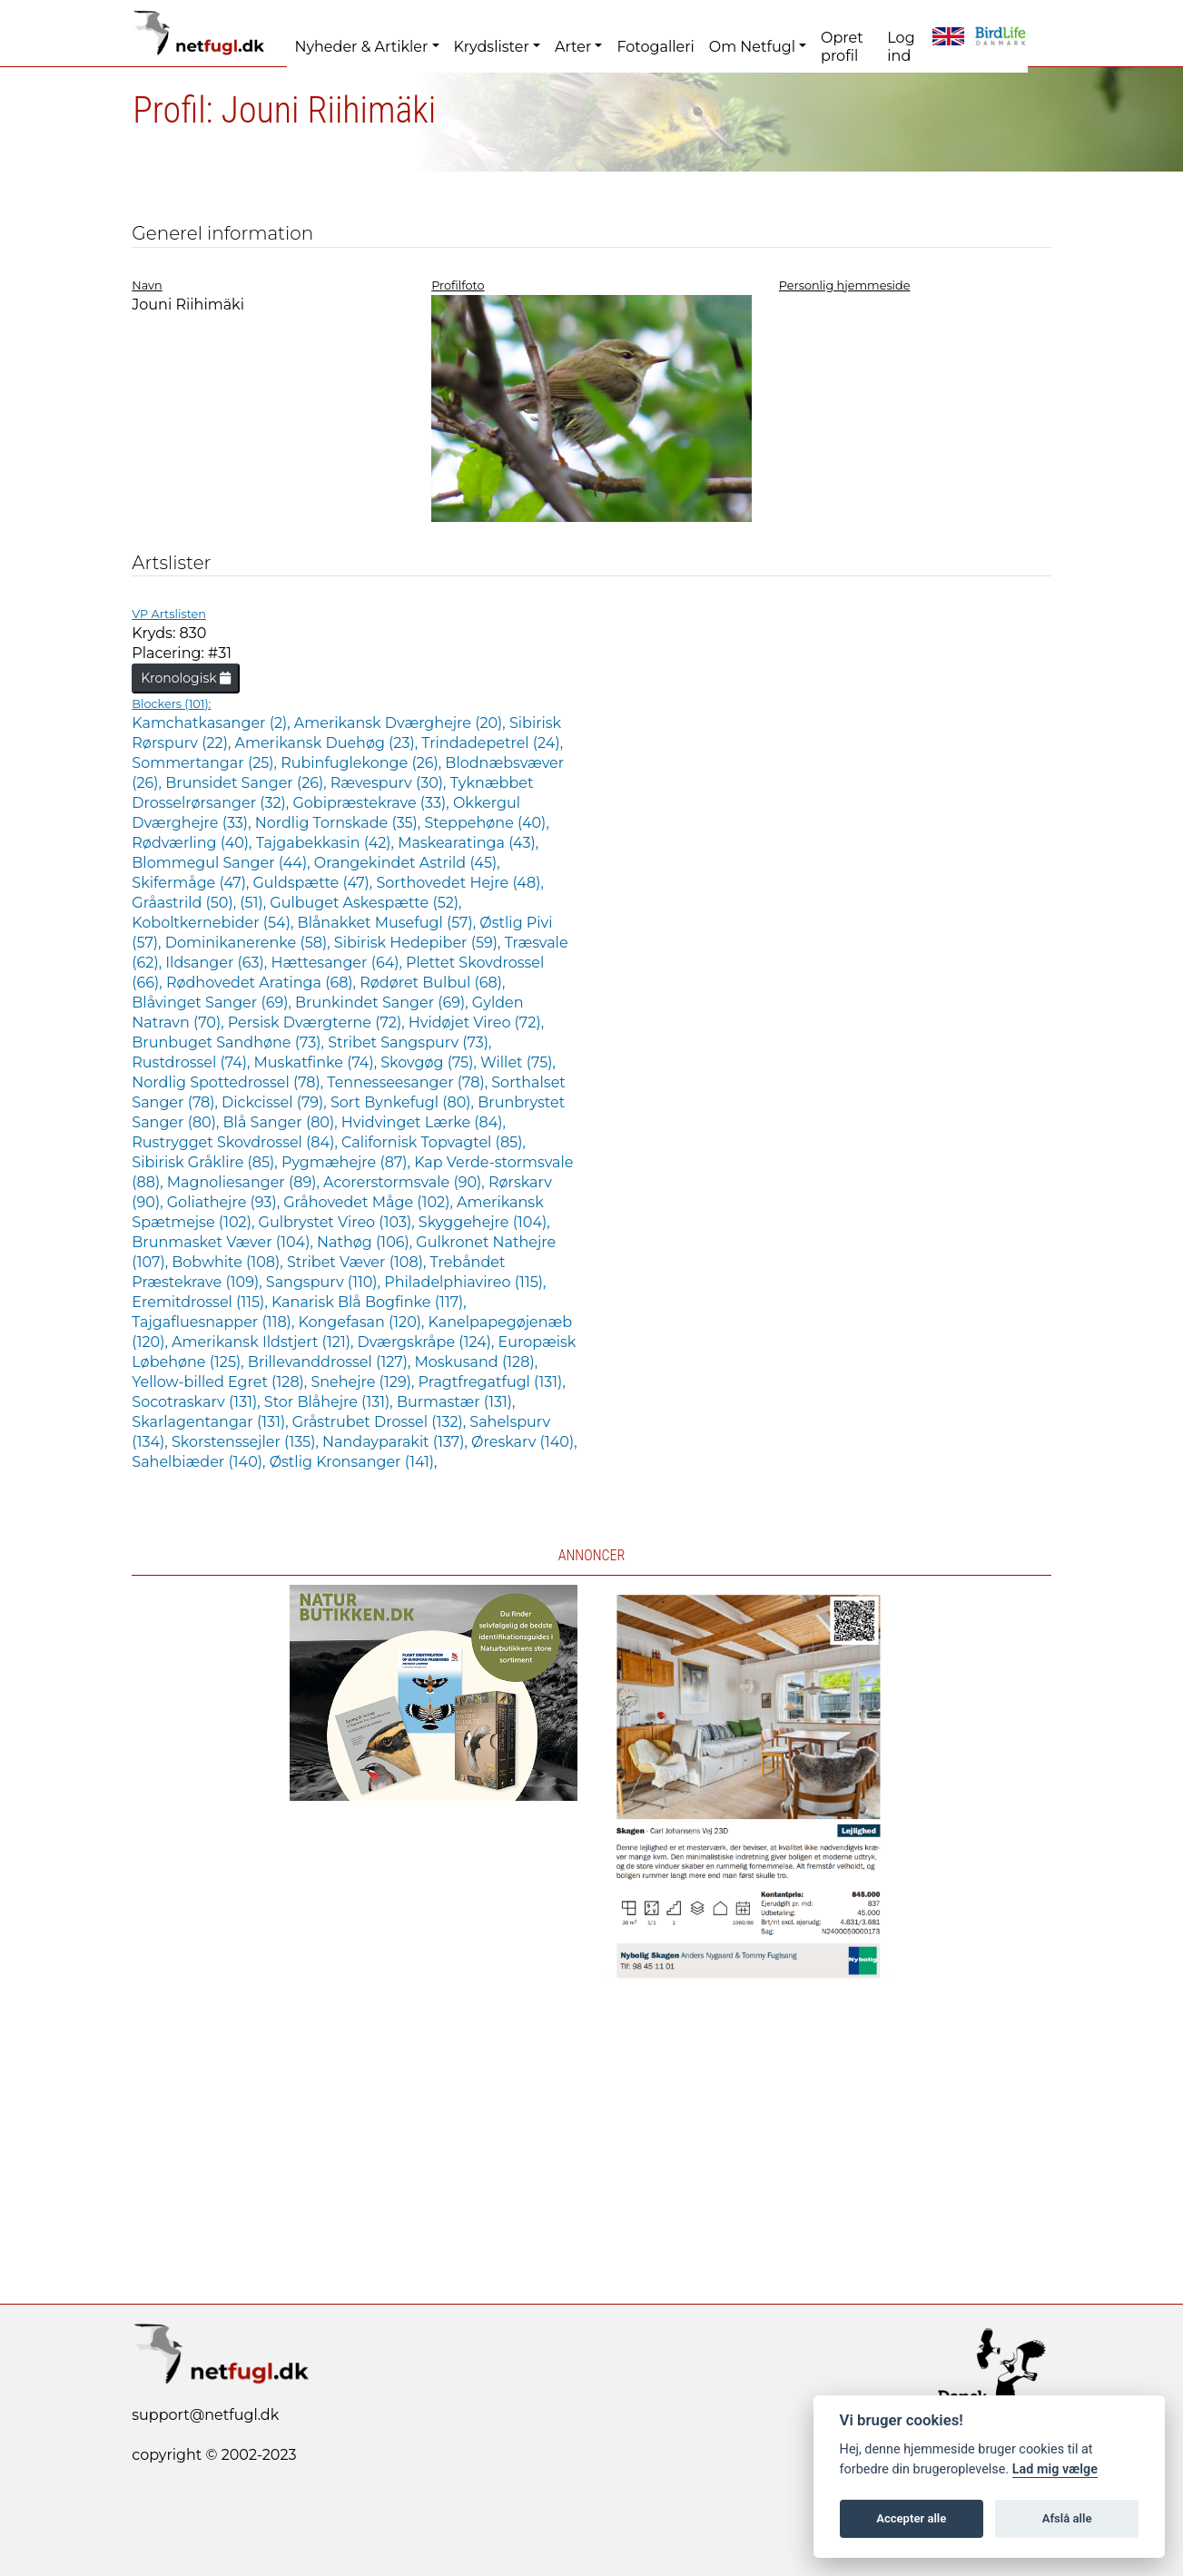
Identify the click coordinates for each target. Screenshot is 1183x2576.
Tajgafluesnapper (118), (215, 1322)
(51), (255, 902)
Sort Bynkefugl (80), (404, 1102)
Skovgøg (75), (430, 1062)
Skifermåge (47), (192, 882)
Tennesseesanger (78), (409, 1082)
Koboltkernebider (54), (214, 922)
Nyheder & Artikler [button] (361, 46)
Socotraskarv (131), (198, 1402)
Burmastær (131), (456, 1402)
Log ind (900, 46)
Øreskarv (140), (524, 1441)
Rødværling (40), (193, 842)
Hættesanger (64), (338, 962)
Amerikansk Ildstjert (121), (265, 1342)
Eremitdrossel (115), (201, 1302)
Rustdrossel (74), (192, 1062)
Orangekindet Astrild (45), (407, 862)
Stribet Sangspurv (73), (409, 1042)
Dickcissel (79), (276, 1102)
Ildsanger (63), (218, 962)
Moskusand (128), (476, 1362)
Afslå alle (1067, 2518)
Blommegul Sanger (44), (223, 862)
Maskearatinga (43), (468, 842)
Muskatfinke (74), (317, 1062)
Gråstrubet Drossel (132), (381, 1422)
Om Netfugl (752, 46)
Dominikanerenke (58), (249, 942)
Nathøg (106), (366, 1242)
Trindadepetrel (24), (492, 743)
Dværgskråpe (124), (428, 1342)
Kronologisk (186, 678)
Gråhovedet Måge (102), (370, 1202)
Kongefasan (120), (363, 1322)
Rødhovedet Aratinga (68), (263, 982)
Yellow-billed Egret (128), (221, 1382)
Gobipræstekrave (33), (372, 802)
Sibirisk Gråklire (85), (206, 1162)
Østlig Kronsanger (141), (354, 1461)
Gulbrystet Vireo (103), (339, 1222)
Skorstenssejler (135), (247, 1441)
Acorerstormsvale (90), (405, 1182)
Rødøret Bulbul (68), (432, 982)
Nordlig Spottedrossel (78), (229, 1082)
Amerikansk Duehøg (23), (328, 743)
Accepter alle (911, 2518)
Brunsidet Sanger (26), (247, 782)
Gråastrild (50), (186, 902)
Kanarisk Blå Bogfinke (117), (369, 1302)
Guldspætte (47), (314, 882)
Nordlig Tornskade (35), (340, 822)
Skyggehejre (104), (484, 1222)
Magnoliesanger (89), (245, 1182)
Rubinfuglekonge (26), (363, 763)
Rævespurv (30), (390, 782)
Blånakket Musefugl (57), (389, 922)
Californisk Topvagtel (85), (433, 1142)
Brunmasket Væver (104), (224, 1242)
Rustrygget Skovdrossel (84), (236, 1142)
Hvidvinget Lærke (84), (423, 1122)
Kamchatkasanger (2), (213, 723)
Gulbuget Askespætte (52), (365, 902)
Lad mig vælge (1055, 2469)
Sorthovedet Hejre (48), (459, 882)
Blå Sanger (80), (282, 1122)
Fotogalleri (655, 46)
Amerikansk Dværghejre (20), (401, 723)
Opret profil (842, 46)
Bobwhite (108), (229, 1262)
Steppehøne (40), (486, 822)
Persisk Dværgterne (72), (318, 1022)
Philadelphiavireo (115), (465, 1282)
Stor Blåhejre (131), (330, 1402)
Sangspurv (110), (325, 1282)
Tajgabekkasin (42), (327, 842)
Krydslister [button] (491, 46)
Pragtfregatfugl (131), (492, 1382)
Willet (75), (518, 1062)
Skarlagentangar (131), (211, 1422)
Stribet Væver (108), (358, 1262)
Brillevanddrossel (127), (331, 1362)
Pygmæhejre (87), (347, 1162)
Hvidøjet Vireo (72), (476, 1022)
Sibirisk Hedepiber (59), (419, 942)
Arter (573, 46)
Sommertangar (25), (206, 763)
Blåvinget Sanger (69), (213, 1002)
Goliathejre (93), (225, 1202)
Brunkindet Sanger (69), (383, 1002)
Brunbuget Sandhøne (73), (230, 1042)
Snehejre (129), (364, 1382)
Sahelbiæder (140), (200, 1461)
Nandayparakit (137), (396, 1441)
